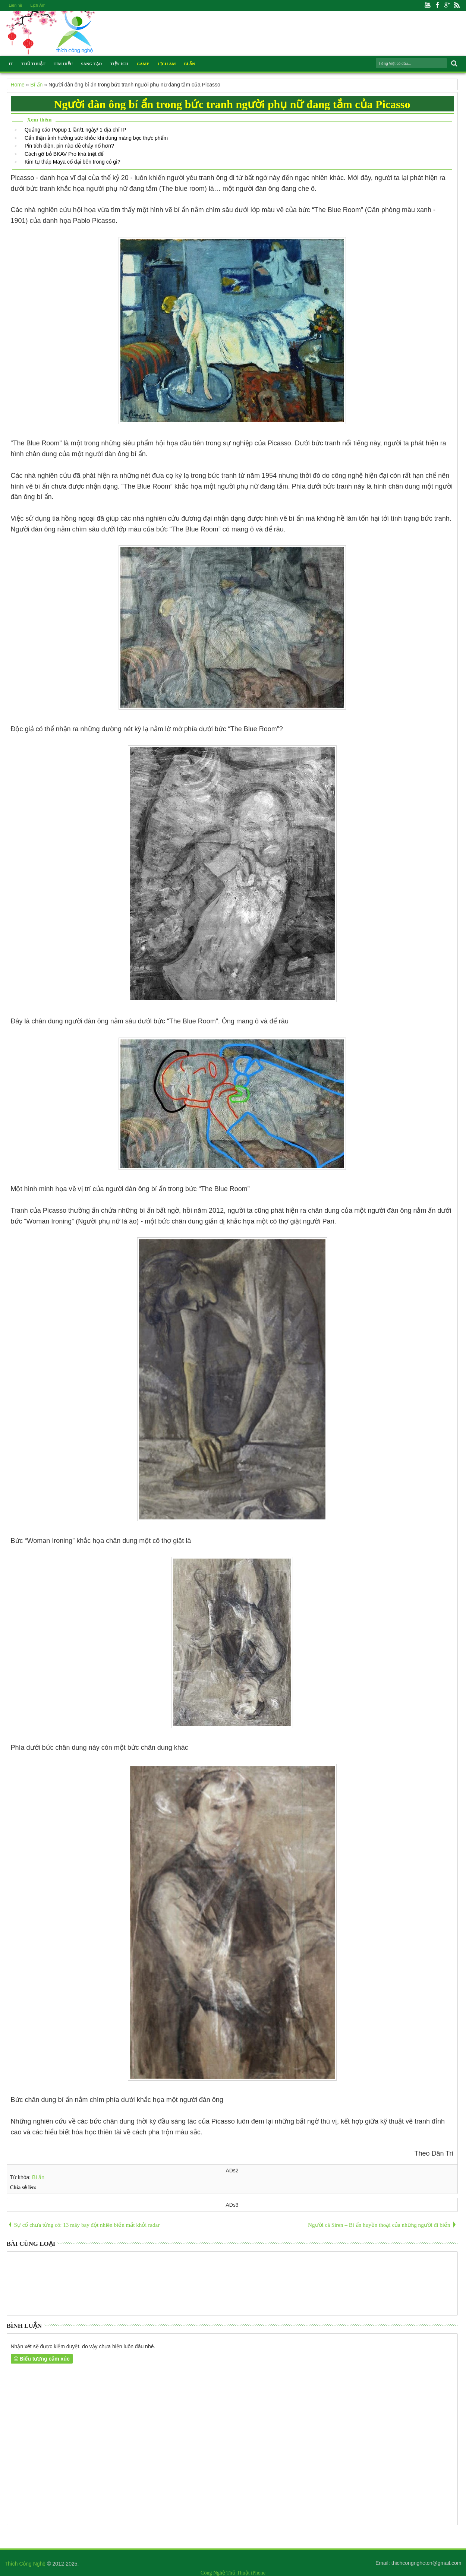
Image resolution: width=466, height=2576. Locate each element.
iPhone (258, 2573)
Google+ (447, 5)
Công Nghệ (213, 2573)
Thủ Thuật (33, 63)
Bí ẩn (38, 2177)
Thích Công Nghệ (25, 2564)
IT (11, 63)
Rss (457, 5)
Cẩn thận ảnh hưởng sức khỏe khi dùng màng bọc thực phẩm (96, 138)
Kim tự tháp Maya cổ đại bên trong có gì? (72, 162)
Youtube (427, 5)
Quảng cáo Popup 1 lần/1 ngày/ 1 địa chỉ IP (75, 130)
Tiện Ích (119, 63)
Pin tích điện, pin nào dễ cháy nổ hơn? (69, 146)
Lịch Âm (37, 5)
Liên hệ (15, 5)
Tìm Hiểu (63, 63)
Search (453, 63)
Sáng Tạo (91, 63)
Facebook (437, 5)
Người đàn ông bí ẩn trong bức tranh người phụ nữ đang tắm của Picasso (232, 104)
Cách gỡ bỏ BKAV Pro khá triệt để (64, 154)
